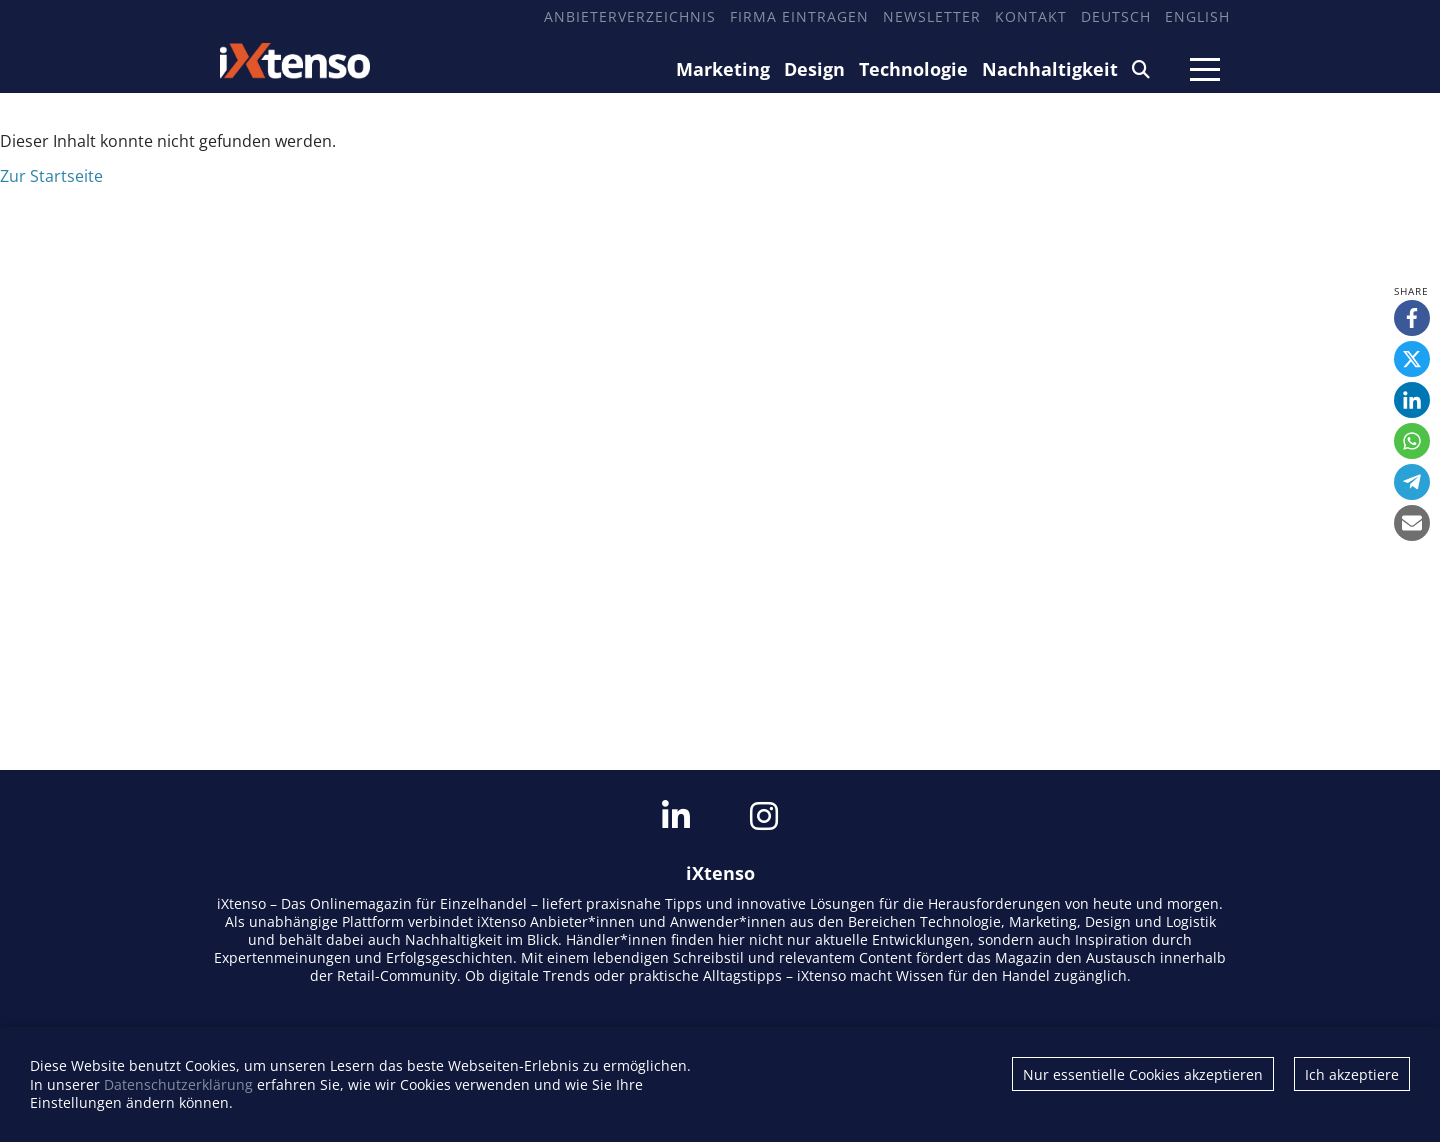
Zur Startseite (51, 176)
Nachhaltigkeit (1050, 69)
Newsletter (932, 16)
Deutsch (1116, 16)
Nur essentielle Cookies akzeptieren (1143, 1074)
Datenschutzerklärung (178, 1084)
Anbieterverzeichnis (630, 16)
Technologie (913, 69)
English (1197, 16)
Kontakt (1031, 16)
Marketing (723, 69)
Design (814, 69)
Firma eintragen (799, 16)
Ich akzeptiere (1352, 1074)
